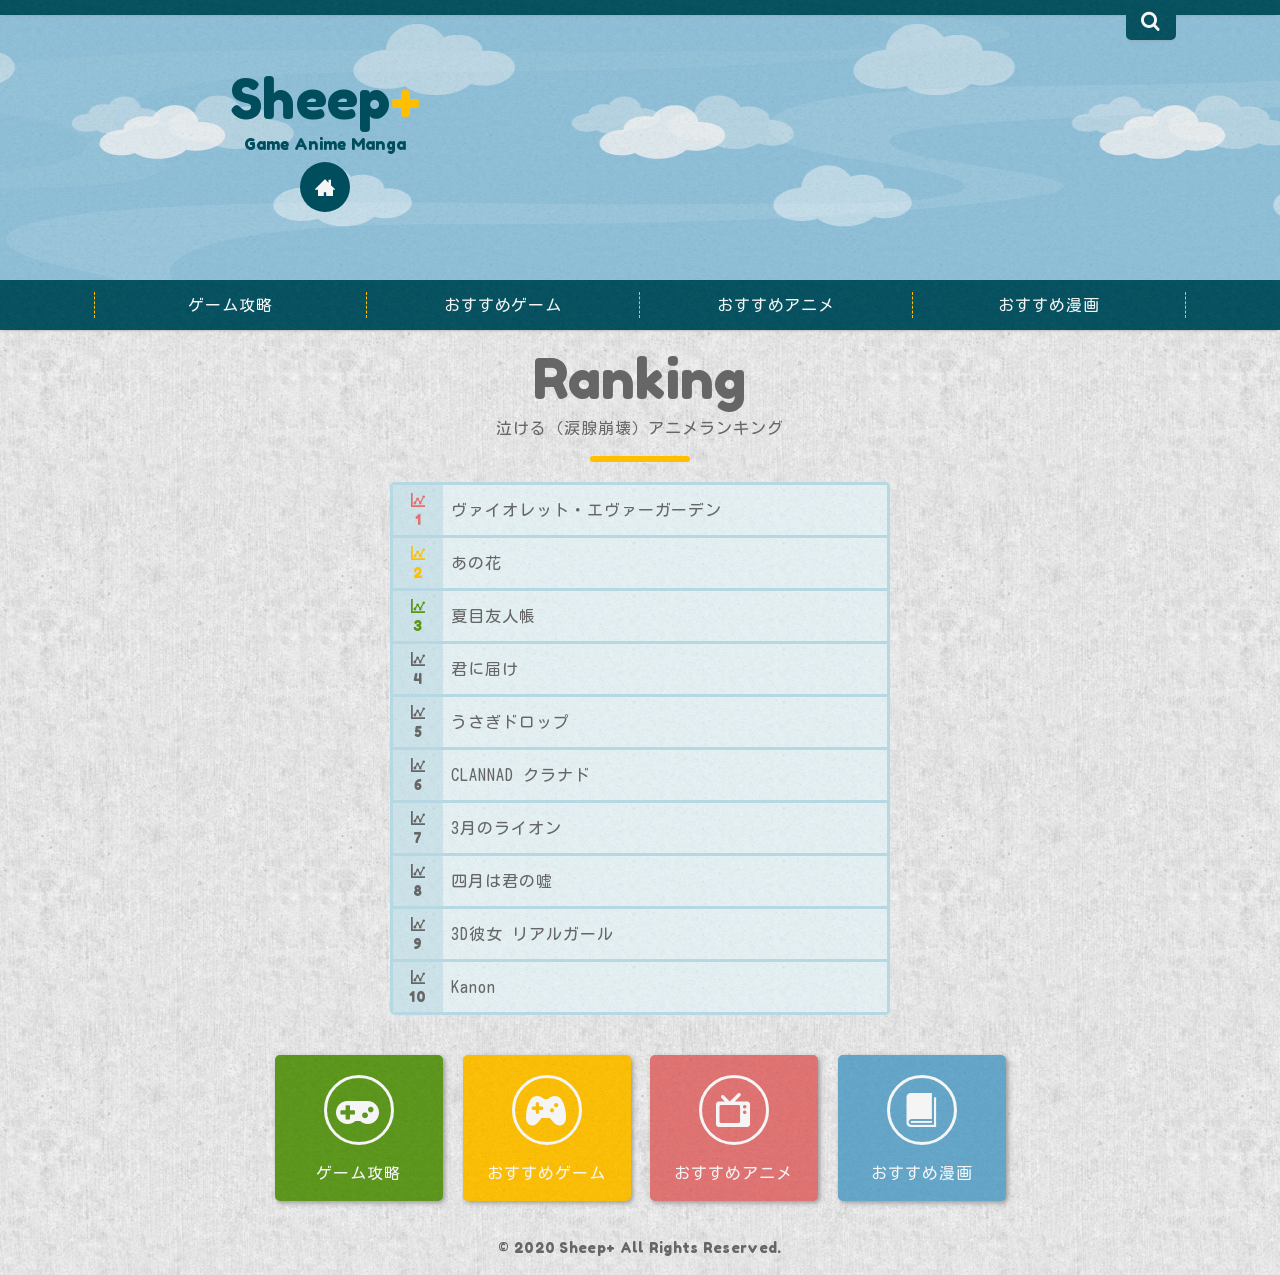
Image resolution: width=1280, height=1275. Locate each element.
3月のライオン (506, 828)
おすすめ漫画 (921, 1173)
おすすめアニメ (733, 1173)
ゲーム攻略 (358, 1173)
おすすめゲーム (546, 1173)
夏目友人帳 (493, 616)
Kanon (473, 987)
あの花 (476, 563)
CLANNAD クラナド (521, 775)
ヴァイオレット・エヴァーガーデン (586, 510)
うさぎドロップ (510, 722)
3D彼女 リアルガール (532, 934)
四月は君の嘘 (502, 881)
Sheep (325, 98)
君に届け (485, 669)
